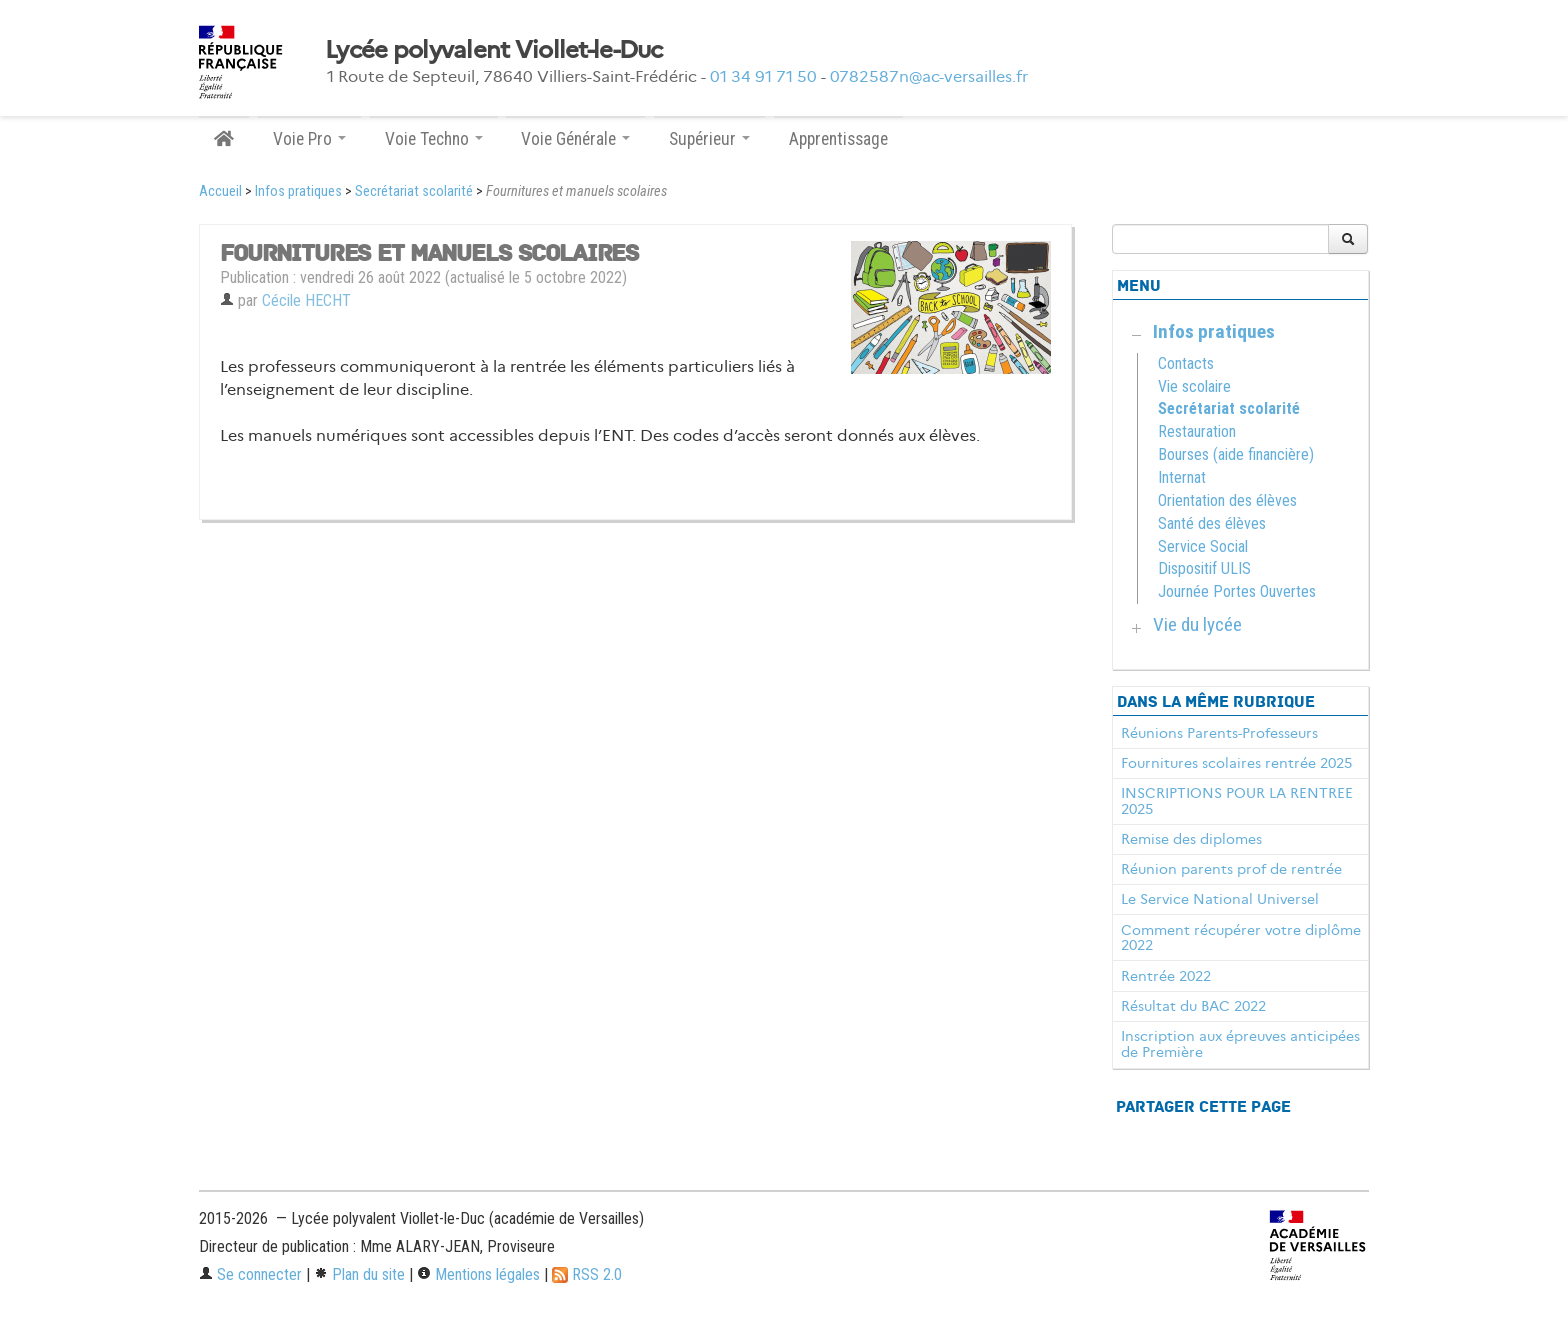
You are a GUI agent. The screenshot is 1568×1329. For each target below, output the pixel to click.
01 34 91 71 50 (763, 76)
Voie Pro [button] (309, 139)
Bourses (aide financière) (1236, 454)
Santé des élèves (1212, 523)
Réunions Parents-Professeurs (1219, 733)
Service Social (1203, 546)
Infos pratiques (298, 191)
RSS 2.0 (587, 1274)
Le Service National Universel (1220, 899)
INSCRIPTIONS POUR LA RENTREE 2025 (1237, 801)
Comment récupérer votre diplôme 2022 (1241, 938)
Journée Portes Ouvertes (1237, 591)
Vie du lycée (1197, 624)
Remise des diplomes (1191, 839)
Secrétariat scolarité (414, 191)
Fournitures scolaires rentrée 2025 (1236, 763)
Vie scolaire (1194, 386)
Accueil (220, 191)
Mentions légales (478, 1274)
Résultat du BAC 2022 (1193, 1006)
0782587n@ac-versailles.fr (929, 76)
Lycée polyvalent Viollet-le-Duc (494, 50)
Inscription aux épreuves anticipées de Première (1240, 1044)
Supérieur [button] (709, 139)
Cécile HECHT (306, 300)
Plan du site (359, 1274)
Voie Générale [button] (575, 139)
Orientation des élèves (1227, 500)
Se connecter (250, 1274)
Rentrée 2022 (1166, 976)
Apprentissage (838, 139)
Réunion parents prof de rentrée (1231, 869)
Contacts (1186, 363)
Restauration (1197, 431)
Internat (1182, 477)
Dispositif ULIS (1204, 568)
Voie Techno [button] (434, 139)
